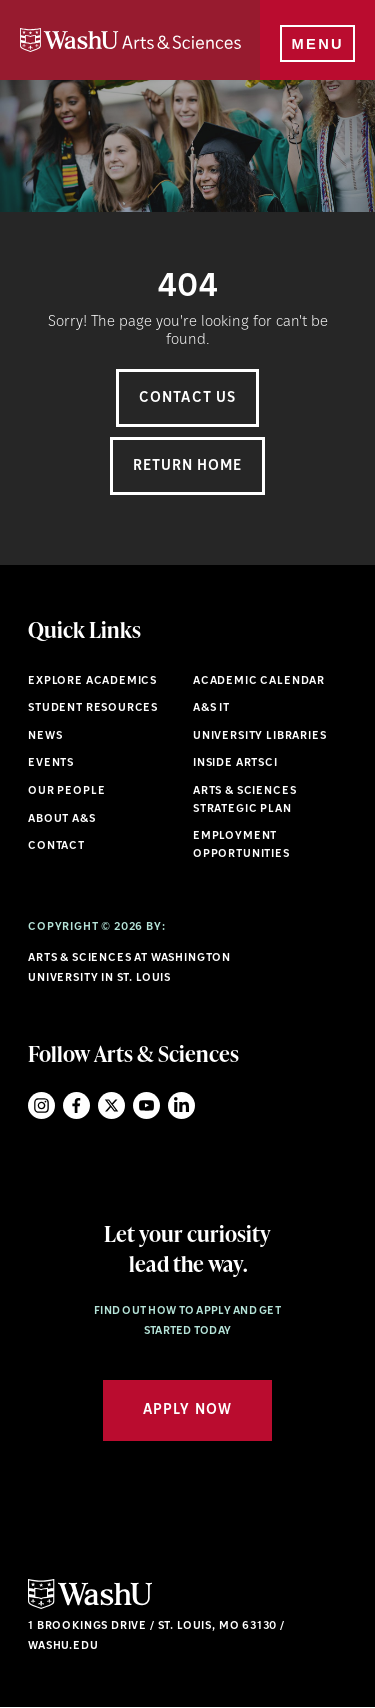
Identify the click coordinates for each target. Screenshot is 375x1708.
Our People (66, 791)
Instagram (41, 1105)
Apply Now (187, 1410)
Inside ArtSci (235, 763)
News (45, 736)
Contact (56, 846)
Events (51, 763)
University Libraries (260, 736)
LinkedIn (181, 1105)
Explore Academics (92, 681)
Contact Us (187, 398)
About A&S (61, 819)
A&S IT (211, 708)
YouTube (146, 1105)
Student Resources (93, 708)
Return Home (188, 466)
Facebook (76, 1105)
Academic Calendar (259, 681)
